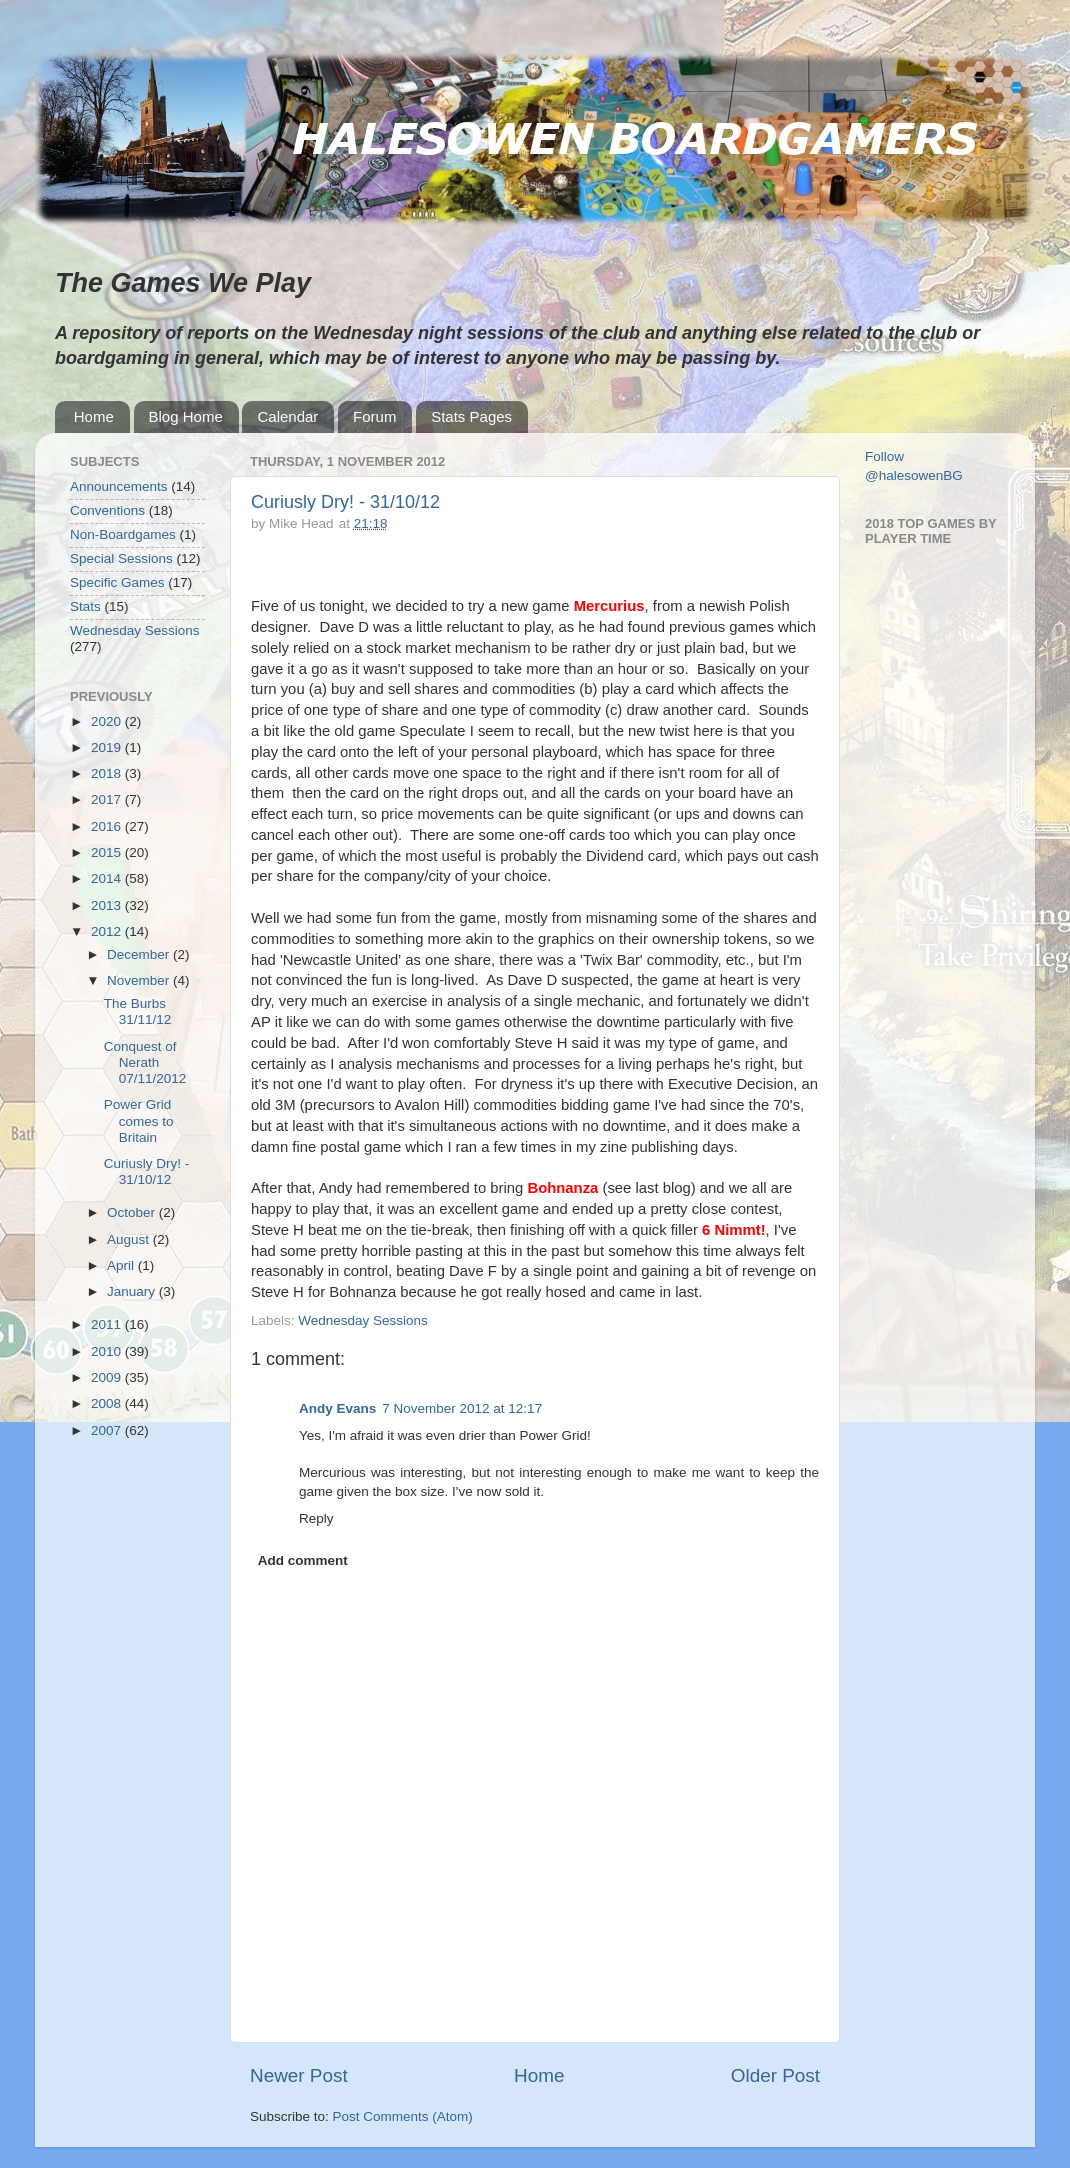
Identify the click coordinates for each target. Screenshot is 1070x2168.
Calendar (287, 416)
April (122, 1265)
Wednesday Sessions (363, 1320)
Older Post (775, 2075)
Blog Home (186, 416)
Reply (316, 1518)
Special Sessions (121, 558)
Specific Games (117, 582)
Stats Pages (471, 416)
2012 (108, 931)
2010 (108, 1351)
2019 (108, 747)
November (140, 980)
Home (94, 416)
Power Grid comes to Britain (139, 1120)
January (133, 1291)
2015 (108, 852)
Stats (85, 606)
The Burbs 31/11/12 (138, 1011)
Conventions (107, 510)
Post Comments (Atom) (403, 2116)
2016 (108, 826)
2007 (108, 1430)
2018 (108, 773)
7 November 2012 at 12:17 (462, 1408)
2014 (108, 878)
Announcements (119, 486)
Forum (374, 416)
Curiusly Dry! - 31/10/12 (345, 502)
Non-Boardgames (123, 534)
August (130, 1239)
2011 (108, 1324)
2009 (108, 1377)
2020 (108, 721)
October (133, 1212)
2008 (108, 1403)
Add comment (303, 1560)
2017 (108, 799)
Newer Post (299, 2075)
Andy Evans (337, 1408)
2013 (108, 905)
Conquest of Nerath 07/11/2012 (145, 1062)
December (140, 954)
